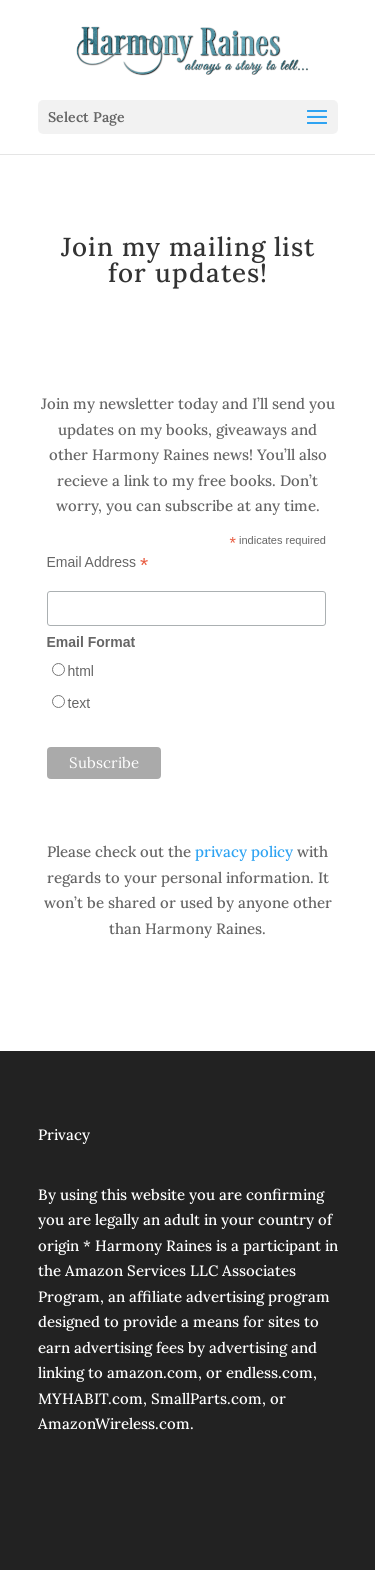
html (81, 671)
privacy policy (244, 851)
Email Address (98, 562)
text (79, 703)
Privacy (64, 1134)
